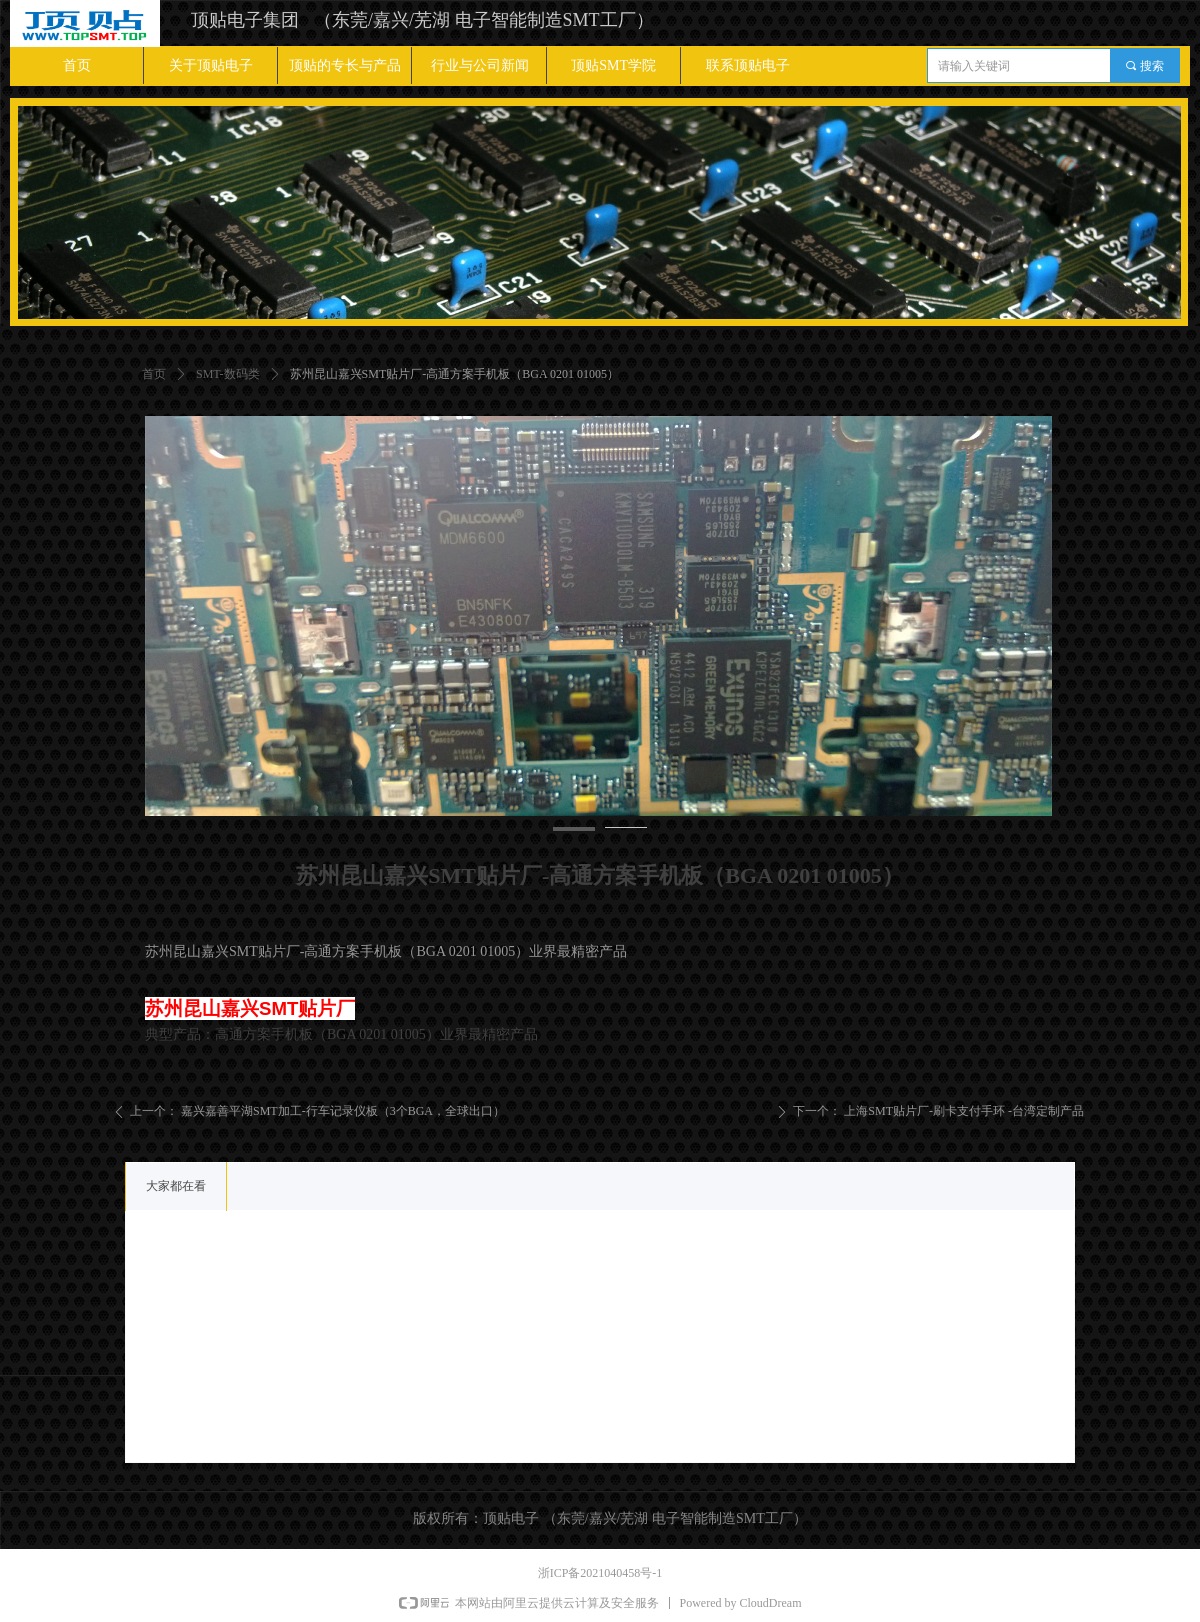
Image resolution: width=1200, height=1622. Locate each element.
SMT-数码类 (228, 374)
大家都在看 (176, 1186)
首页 (154, 374)
